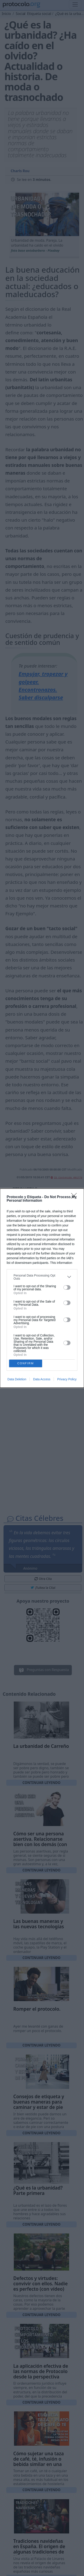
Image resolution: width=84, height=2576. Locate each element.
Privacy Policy (66, 1379)
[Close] (75, 1197)
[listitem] (42, 1277)
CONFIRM (25, 1363)
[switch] (66, 1287)
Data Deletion (17, 1379)
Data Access (41, 1379)
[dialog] (42, 1288)
